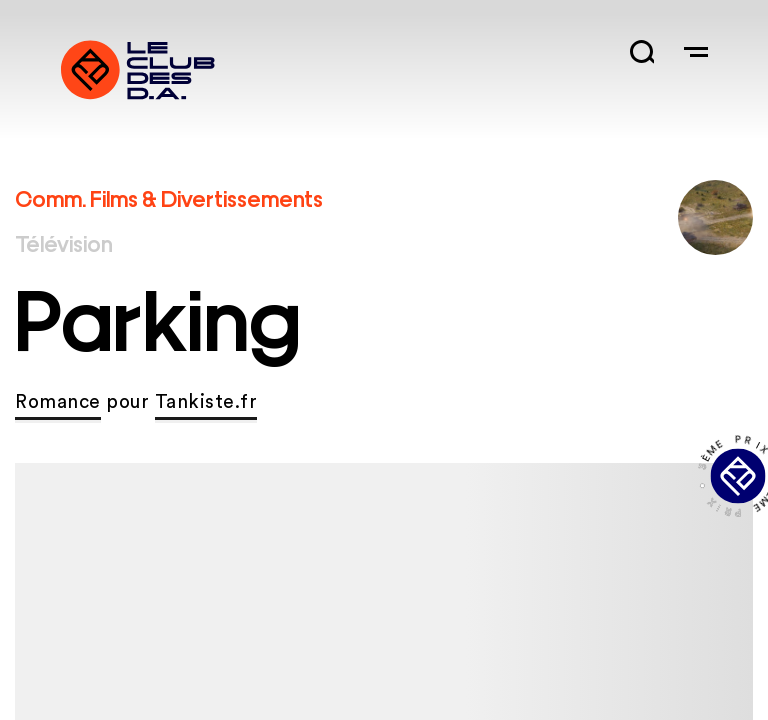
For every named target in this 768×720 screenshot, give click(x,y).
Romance (58, 402)
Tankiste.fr (206, 402)
